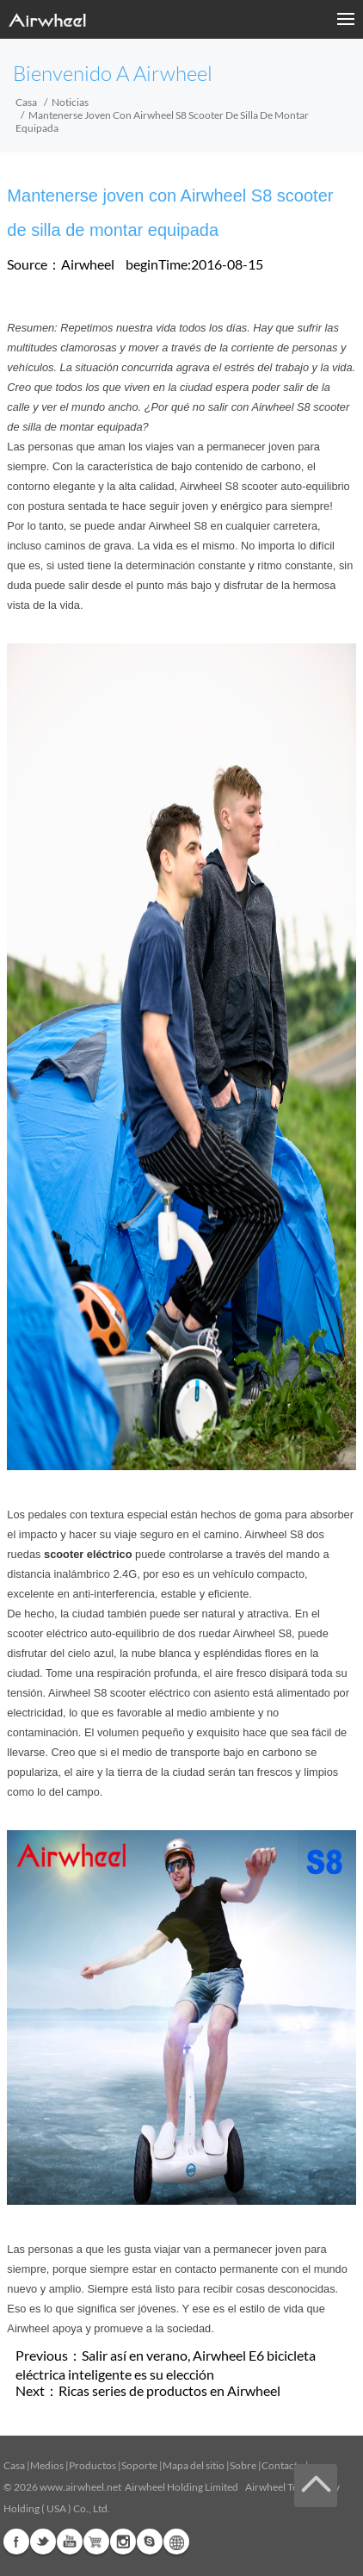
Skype (150, 2541)
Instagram (123, 2541)
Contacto (282, 2465)
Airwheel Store (96, 2541)
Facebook (16, 2541)
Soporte (139, 2465)
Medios (47, 2465)
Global (176, 2541)
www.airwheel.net (80, 2486)
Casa (26, 102)
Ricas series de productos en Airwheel (169, 2390)
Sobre (243, 2465)
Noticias (70, 102)
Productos (92, 2465)
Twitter (43, 2541)
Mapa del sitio (194, 2465)
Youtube (70, 2541)
